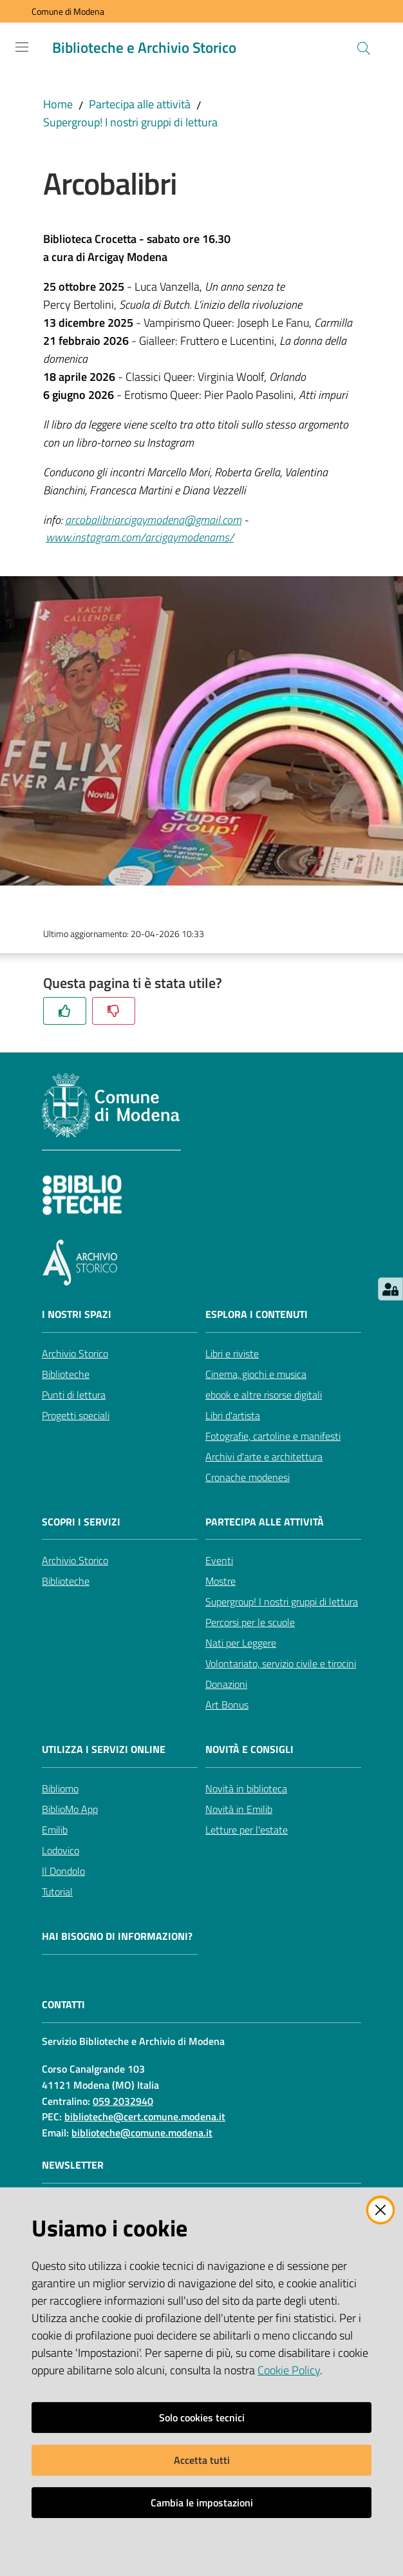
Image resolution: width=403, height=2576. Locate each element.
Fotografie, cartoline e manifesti (273, 1436)
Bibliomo (60, 1788)
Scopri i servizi (81, 1522)
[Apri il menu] (22, 47)
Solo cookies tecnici (202, 2417)
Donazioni (226, 1684)
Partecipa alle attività (140, 104)
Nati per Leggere (240, 1643)
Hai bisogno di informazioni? (117, 1936)
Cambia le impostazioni (202, 2502)
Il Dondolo (63, 1871)
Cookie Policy (289, 2370)
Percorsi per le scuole (250, 1622)
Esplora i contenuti (256, 1314)
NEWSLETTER (73, 2165)
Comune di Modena (68, 11)
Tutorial (57, 1891)
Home (58, 104)
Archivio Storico (75, 1353)
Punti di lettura (74, 1394)
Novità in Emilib (238, 1809)
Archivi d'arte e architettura (264, 1456)
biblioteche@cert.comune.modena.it (144, 2116)
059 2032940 (123, 2101)
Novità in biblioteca (246, 1788)
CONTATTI (63, 2004)
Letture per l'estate (246, 1829)
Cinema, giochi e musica (255, 1374)
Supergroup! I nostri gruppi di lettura (130, 122)
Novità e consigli (249, 1749)
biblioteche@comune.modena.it (141, 2132)
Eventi (219, 1560)
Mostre (220, 1581)
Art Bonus (226, 1704)
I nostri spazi (76, 1314)
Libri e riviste (232, 1353)
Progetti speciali (75, 1415)
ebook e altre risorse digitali (263, 1394)
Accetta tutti (202, 2460)
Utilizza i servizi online (103, 1749)
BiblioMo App (70, 1809)
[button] (363, 48)
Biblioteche (65, 1374)
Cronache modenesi (247, 1477)
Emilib (55, 1829)
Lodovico (60, 1850)
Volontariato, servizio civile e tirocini (280, 1663)
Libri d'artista (232, 1415)
